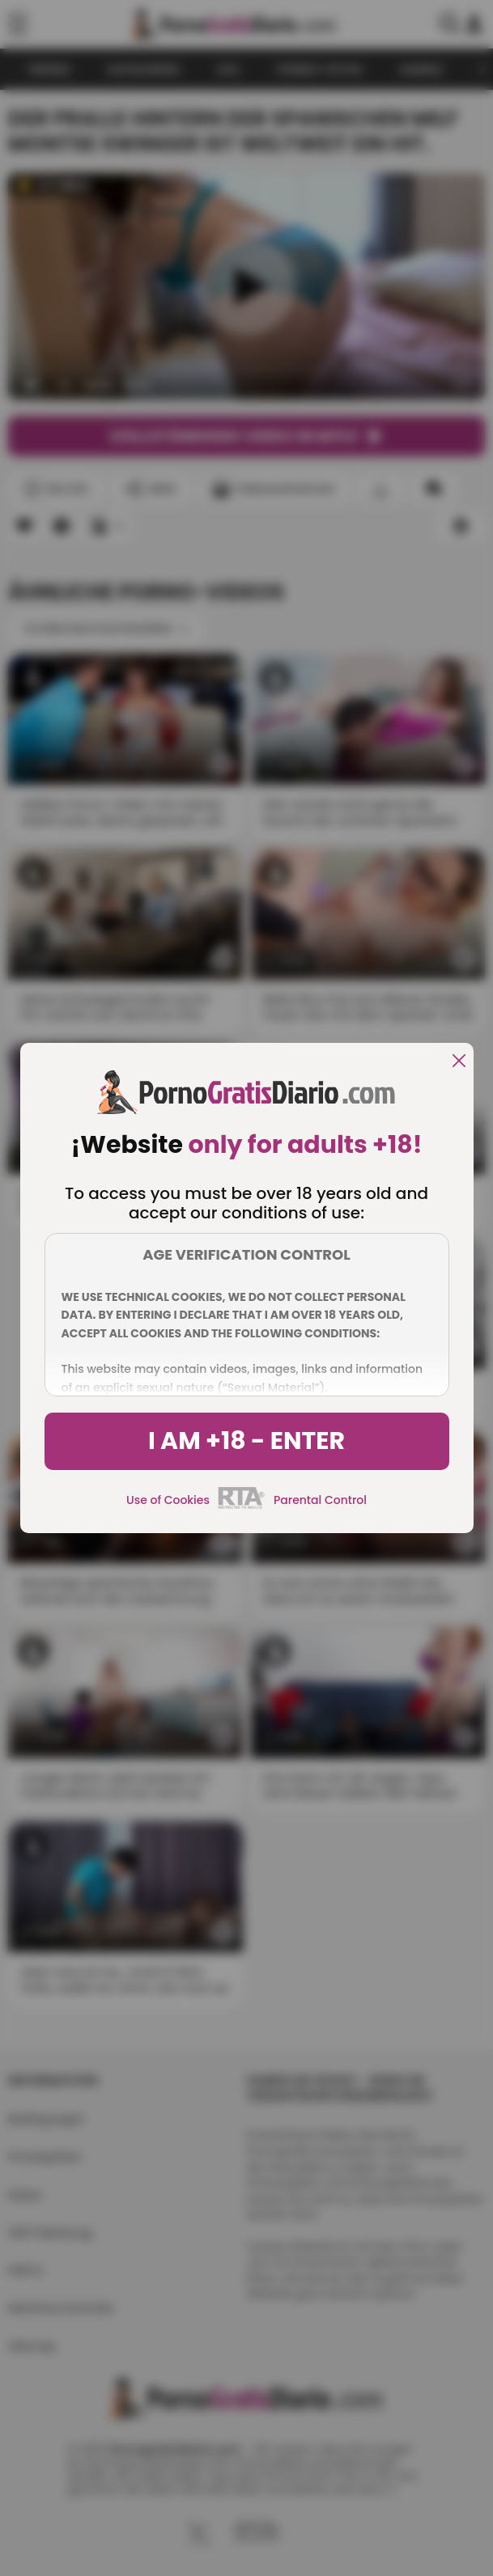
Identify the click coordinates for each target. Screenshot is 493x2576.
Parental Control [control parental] (320, 1500)
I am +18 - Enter (246, 1441)
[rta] (242, 1506)
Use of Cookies (168, 1500)
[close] (459, 1062)
